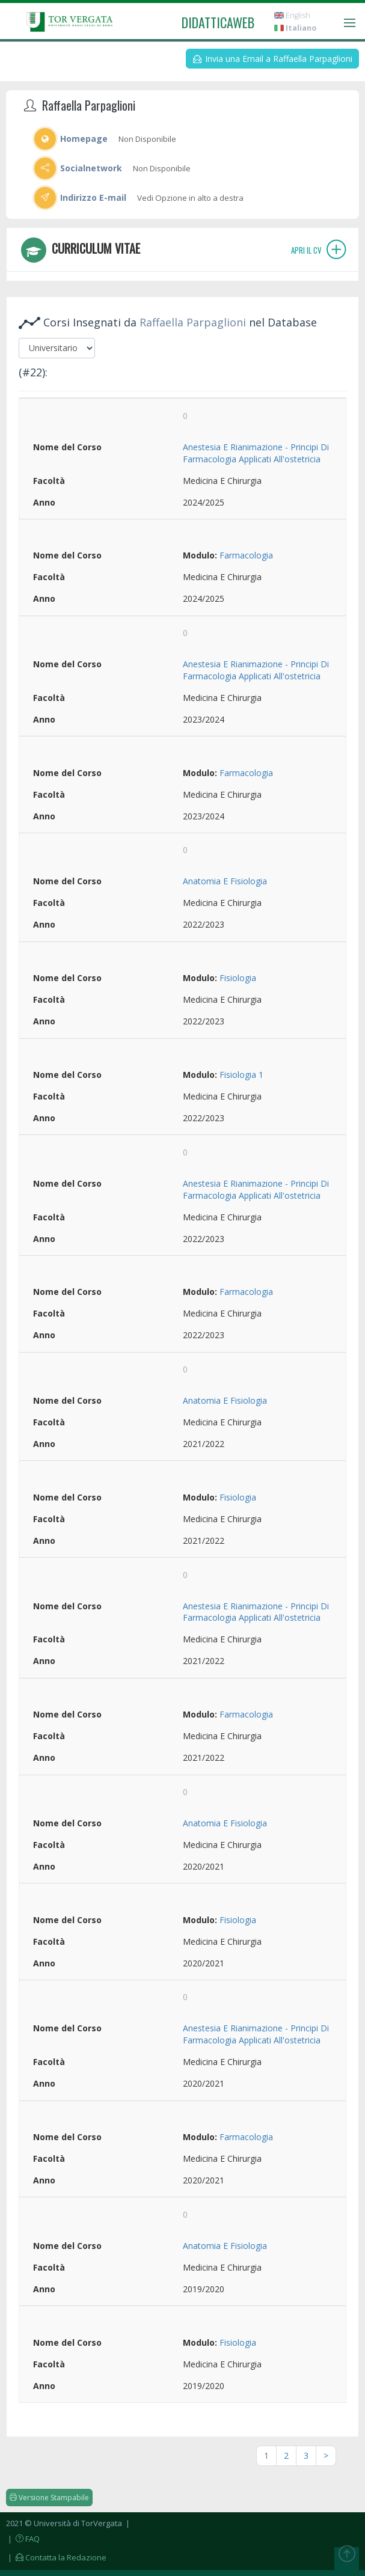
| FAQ (23, 2538)
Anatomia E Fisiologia (225, 881)
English (292, 15)
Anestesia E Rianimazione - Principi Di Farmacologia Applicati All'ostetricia (256, 453)
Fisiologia (237, 978)
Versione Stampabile (49, 2497)
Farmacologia (246, 555)
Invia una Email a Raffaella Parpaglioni (272, 58)
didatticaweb (218, 22)
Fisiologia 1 (241, 1074)
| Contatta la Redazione (56, 2557)
